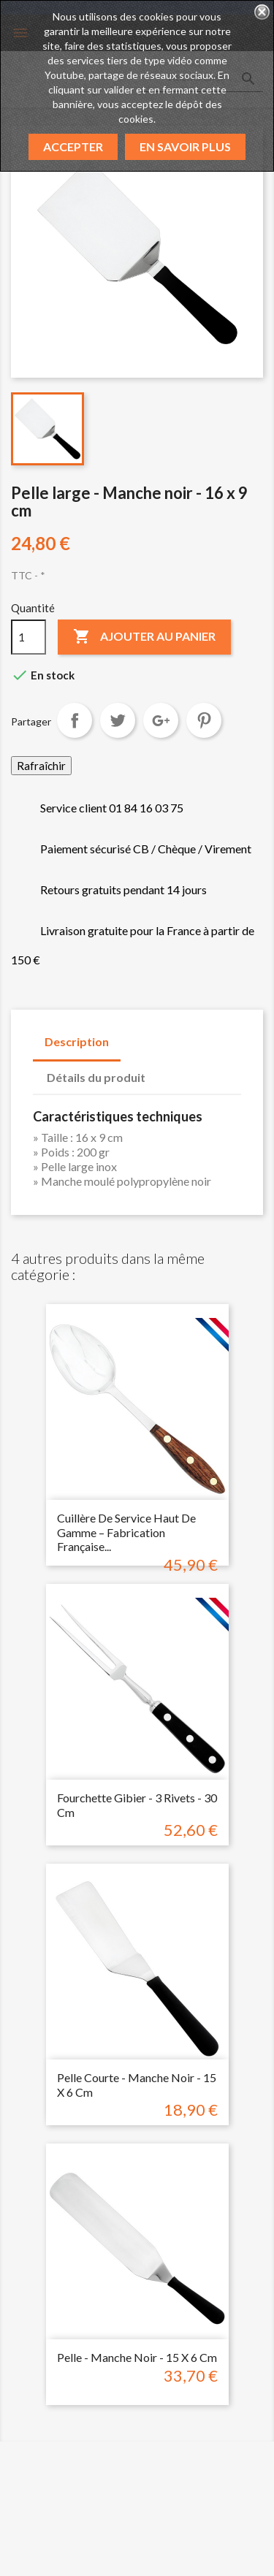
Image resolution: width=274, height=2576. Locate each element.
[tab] (171, 1070)
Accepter (73, 146)
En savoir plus (185, 146)
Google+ (160, 720)
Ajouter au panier (144, 637)
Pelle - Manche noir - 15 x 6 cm (137, 2357)
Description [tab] (77, 1041)
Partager (74, 720)
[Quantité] (28, 637)
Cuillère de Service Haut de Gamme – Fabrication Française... (126, 1532)
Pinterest (203, 720)
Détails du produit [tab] (96, 1077)
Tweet (117, 720)
